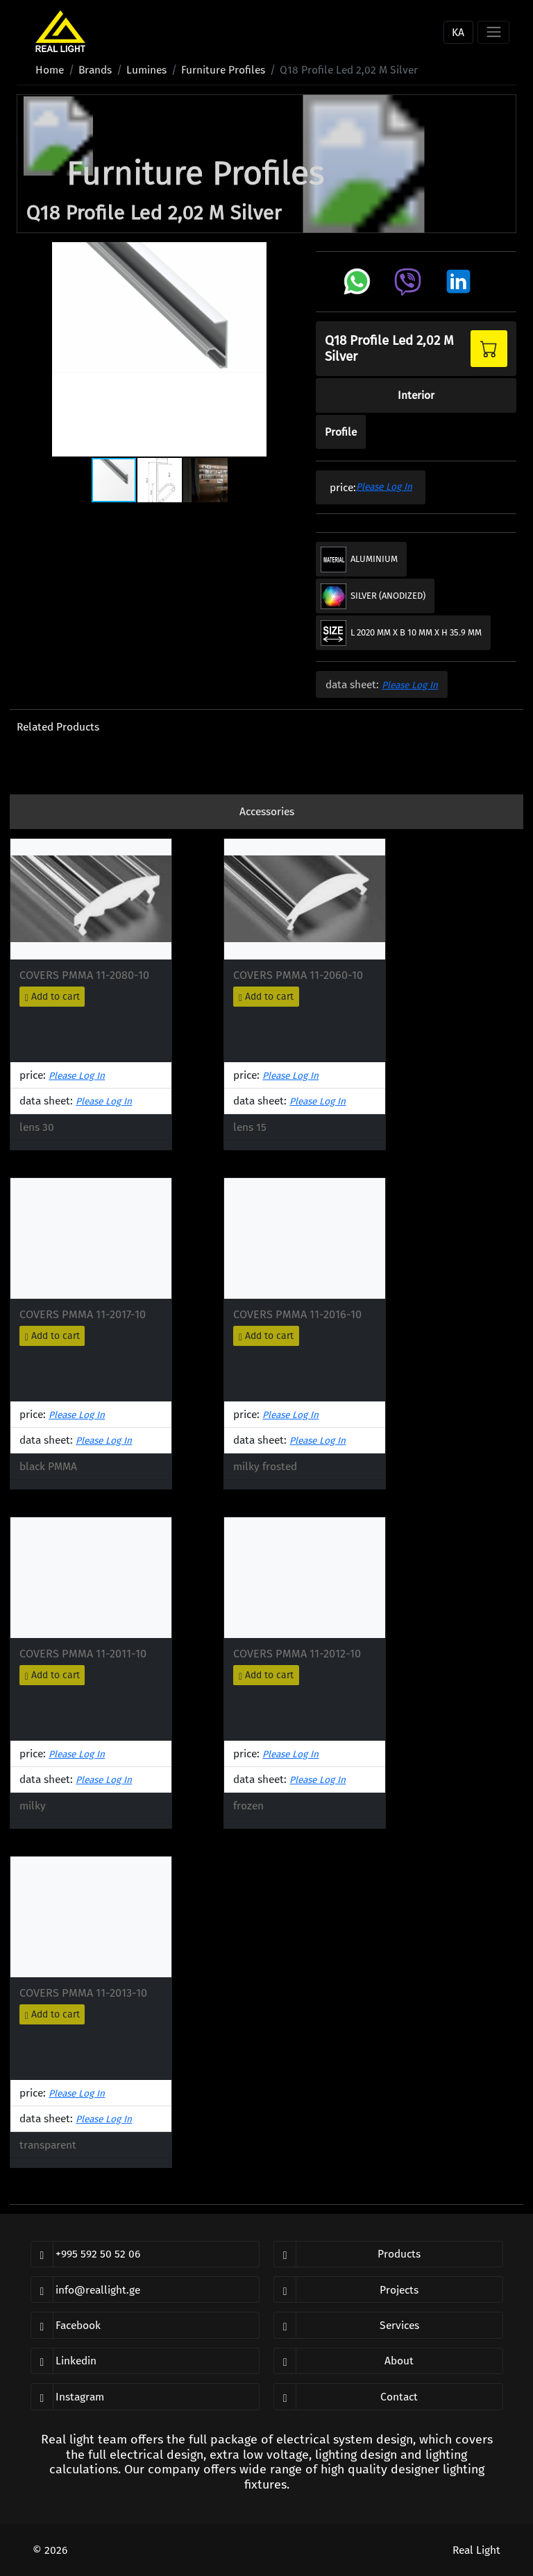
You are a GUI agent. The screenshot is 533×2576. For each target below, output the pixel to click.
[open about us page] (388, 2360)
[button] (29, 349)
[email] (145, 2289)
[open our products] (388, 2254)
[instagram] (145, 2396)
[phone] (145, 2254)
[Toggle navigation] (493, 32)
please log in (384, 487)
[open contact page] (388, 2396)
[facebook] (145, 2324)
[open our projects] (388, 2289)
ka (458, 32)
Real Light (476, 2550)
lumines (146, 69)
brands (95, 69)
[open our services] (388, 2324)
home (49, 69)
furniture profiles (223, 69)
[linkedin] (145, 2360)
